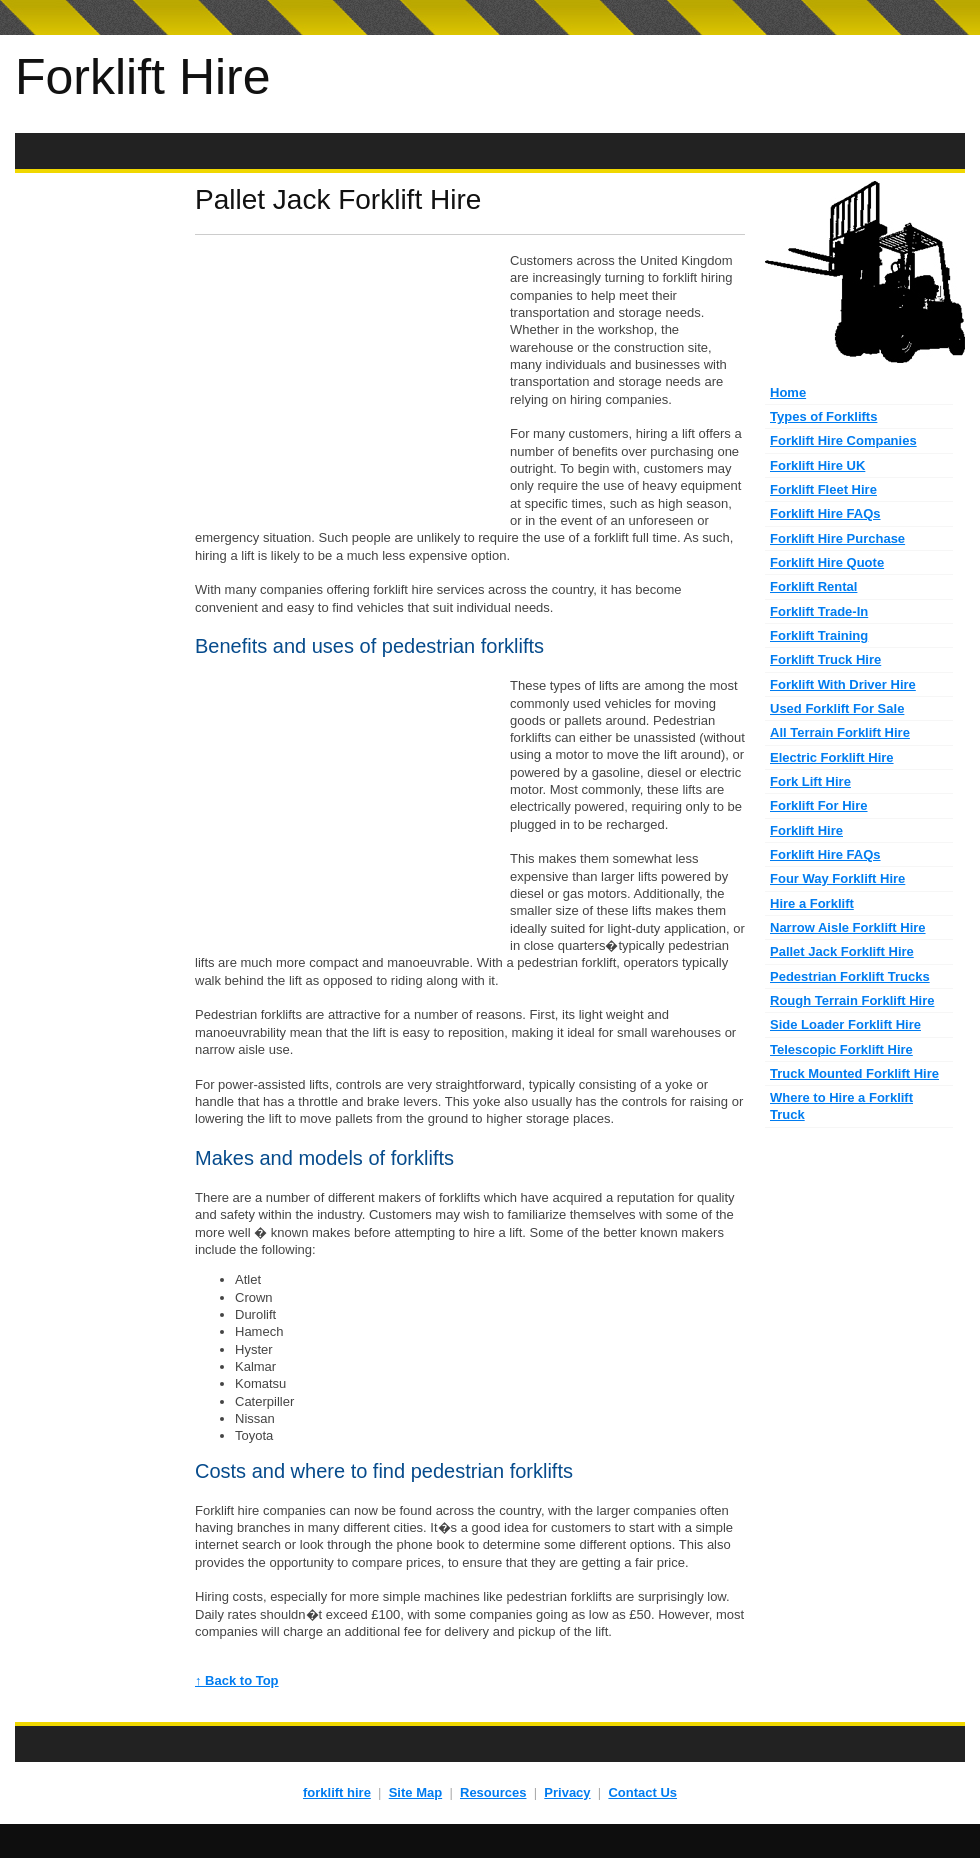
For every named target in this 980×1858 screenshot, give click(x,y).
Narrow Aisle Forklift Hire (848, 927)
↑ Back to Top (237, 1680)
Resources (493, 1792)
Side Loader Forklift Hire (845, 1024)
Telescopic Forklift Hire (841, 1049)
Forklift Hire (143, 77)
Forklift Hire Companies (843, 440)
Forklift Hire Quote (827, 562)
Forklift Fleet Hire (823, 489)
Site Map (415, 1792)
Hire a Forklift (812, 903)
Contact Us (642, 1792)
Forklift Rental (813, 586)
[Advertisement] (490, 151)
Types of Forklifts (823, 416)
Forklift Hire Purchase (837, 538)
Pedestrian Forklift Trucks (850, 976)
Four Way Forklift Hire (837, 878)
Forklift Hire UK (817, 465)
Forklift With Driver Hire (843, 684)
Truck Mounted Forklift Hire (854, 1073)
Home (788, 392)
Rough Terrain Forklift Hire (852, 1000)
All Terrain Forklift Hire (840, 732)
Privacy (567, 1792)
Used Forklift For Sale (837, 708)
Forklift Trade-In (819, 611)
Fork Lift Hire (810, 781)
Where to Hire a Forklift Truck (841, 1106)
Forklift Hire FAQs (825, 513)
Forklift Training (819, 635)
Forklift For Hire (819, 805)
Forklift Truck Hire (825, 659)
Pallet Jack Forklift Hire (842, 951)
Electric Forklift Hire (832, 757)
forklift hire (337, 1792)
